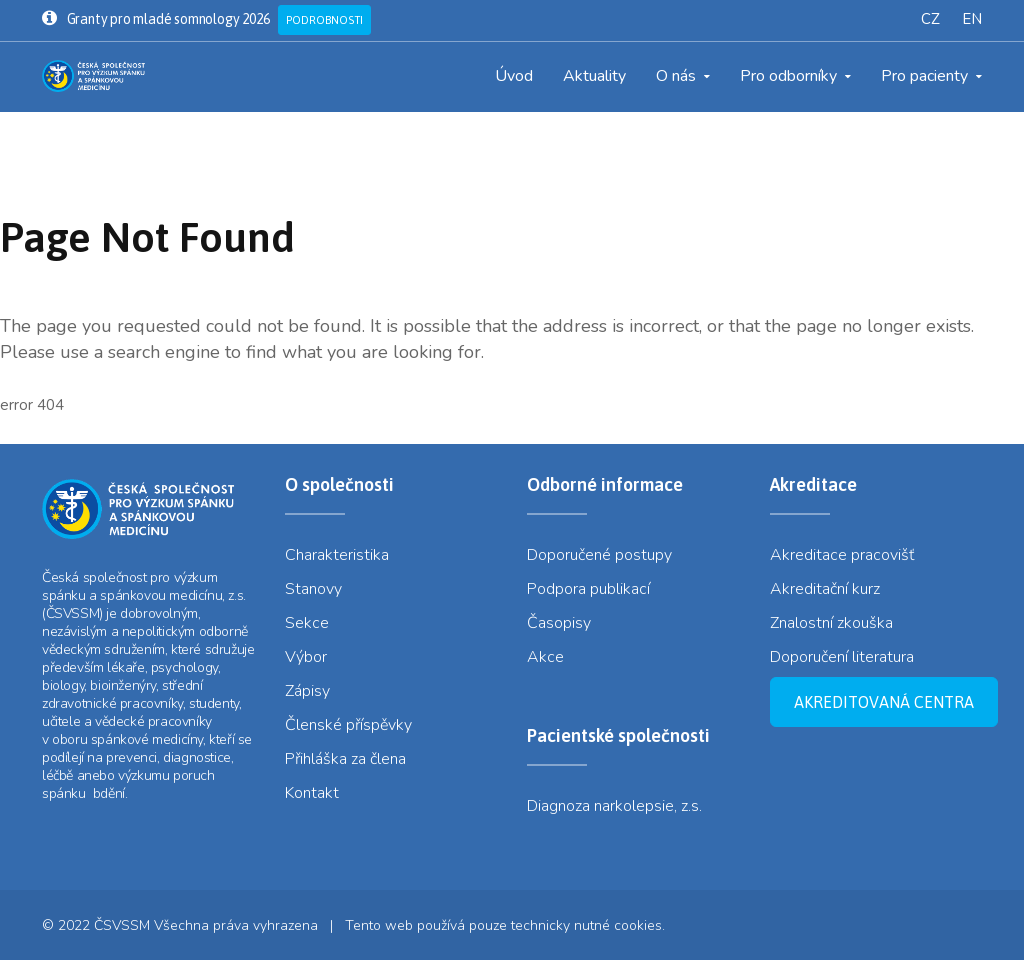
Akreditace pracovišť (842, 555)
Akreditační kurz (825, 589)
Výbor (306, 657)
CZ (930, 19)
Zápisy (307, 691)
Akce (545, 657)
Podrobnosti (324, 20)
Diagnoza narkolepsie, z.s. (614, 806)
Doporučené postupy (599, 555)
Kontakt (312, 793)
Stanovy (313, 589)
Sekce (307, 623)
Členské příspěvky (348, 725)
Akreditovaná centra (884, 702)
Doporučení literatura (842, 657)
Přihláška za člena (345, 759)
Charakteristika (337, 555)
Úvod (514, 76)
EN (972, 19)
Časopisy (559, 623)
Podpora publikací (588, 589)
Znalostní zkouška (831, 623)
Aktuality (594, 76)
